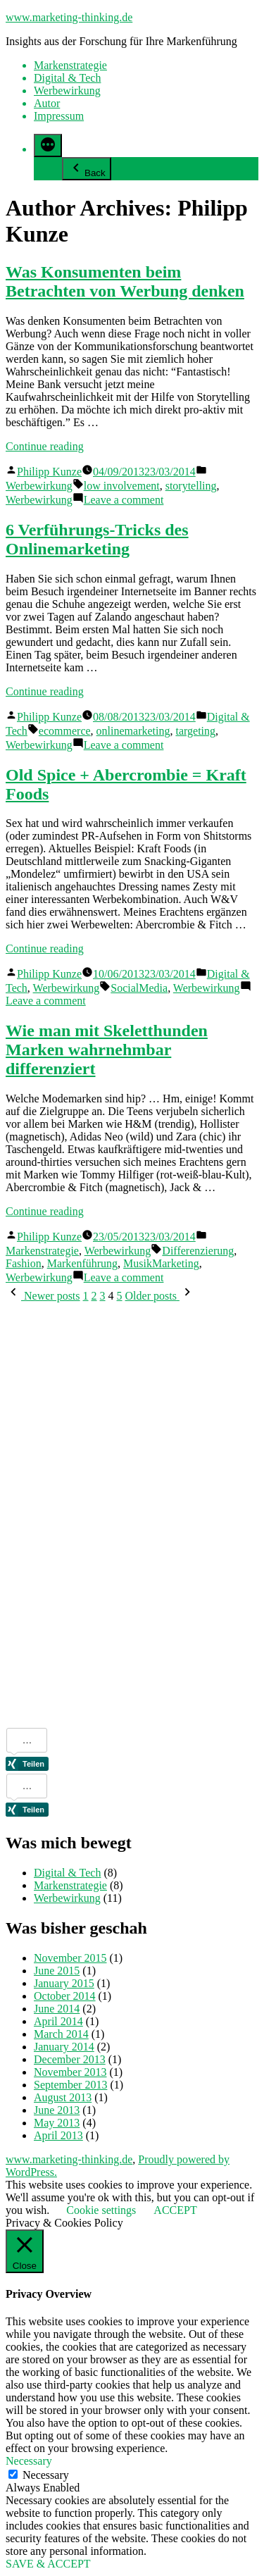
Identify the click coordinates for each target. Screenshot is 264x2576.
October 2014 (65, 1996)
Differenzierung (198, 1251)
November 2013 (70, 2072)
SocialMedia (139, 988)
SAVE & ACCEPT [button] (48, 2564)
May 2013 (57, 2123)
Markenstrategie (70, 65)
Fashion (24, 1263)
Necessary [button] (29, 2461)
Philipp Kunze (49, 472)
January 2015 (64, 1983)
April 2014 (58, 2021)
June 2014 (57, 2009)
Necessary (46, 2475)
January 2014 (64, 2047)
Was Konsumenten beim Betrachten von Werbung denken (125, 281)
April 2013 (58, 2135)
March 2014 (61, 2034)
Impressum (59, 116)
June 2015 (57, 1971)
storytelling (191, 486)
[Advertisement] (62, 1513)
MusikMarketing (161, 1263)
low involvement (122, 486)
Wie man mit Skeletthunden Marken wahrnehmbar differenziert (107, 1049)
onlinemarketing (133, 731)
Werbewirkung (67, 91)
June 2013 (57, 2110)
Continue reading (45, 446)
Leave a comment (124, 500)
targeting (195, 731)
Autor (47, 103)
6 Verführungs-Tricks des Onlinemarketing (97, 539)
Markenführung (82, 1263)
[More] (48, 145)
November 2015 (70, 1958)
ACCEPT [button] (174, 2210)
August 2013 (63, 2097)
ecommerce (65, 731)
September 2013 (70, 2085)
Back (87, 168)
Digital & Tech (67, 78)
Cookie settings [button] (101, 2210)
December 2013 (70, 2059)
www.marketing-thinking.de (69, 17)
